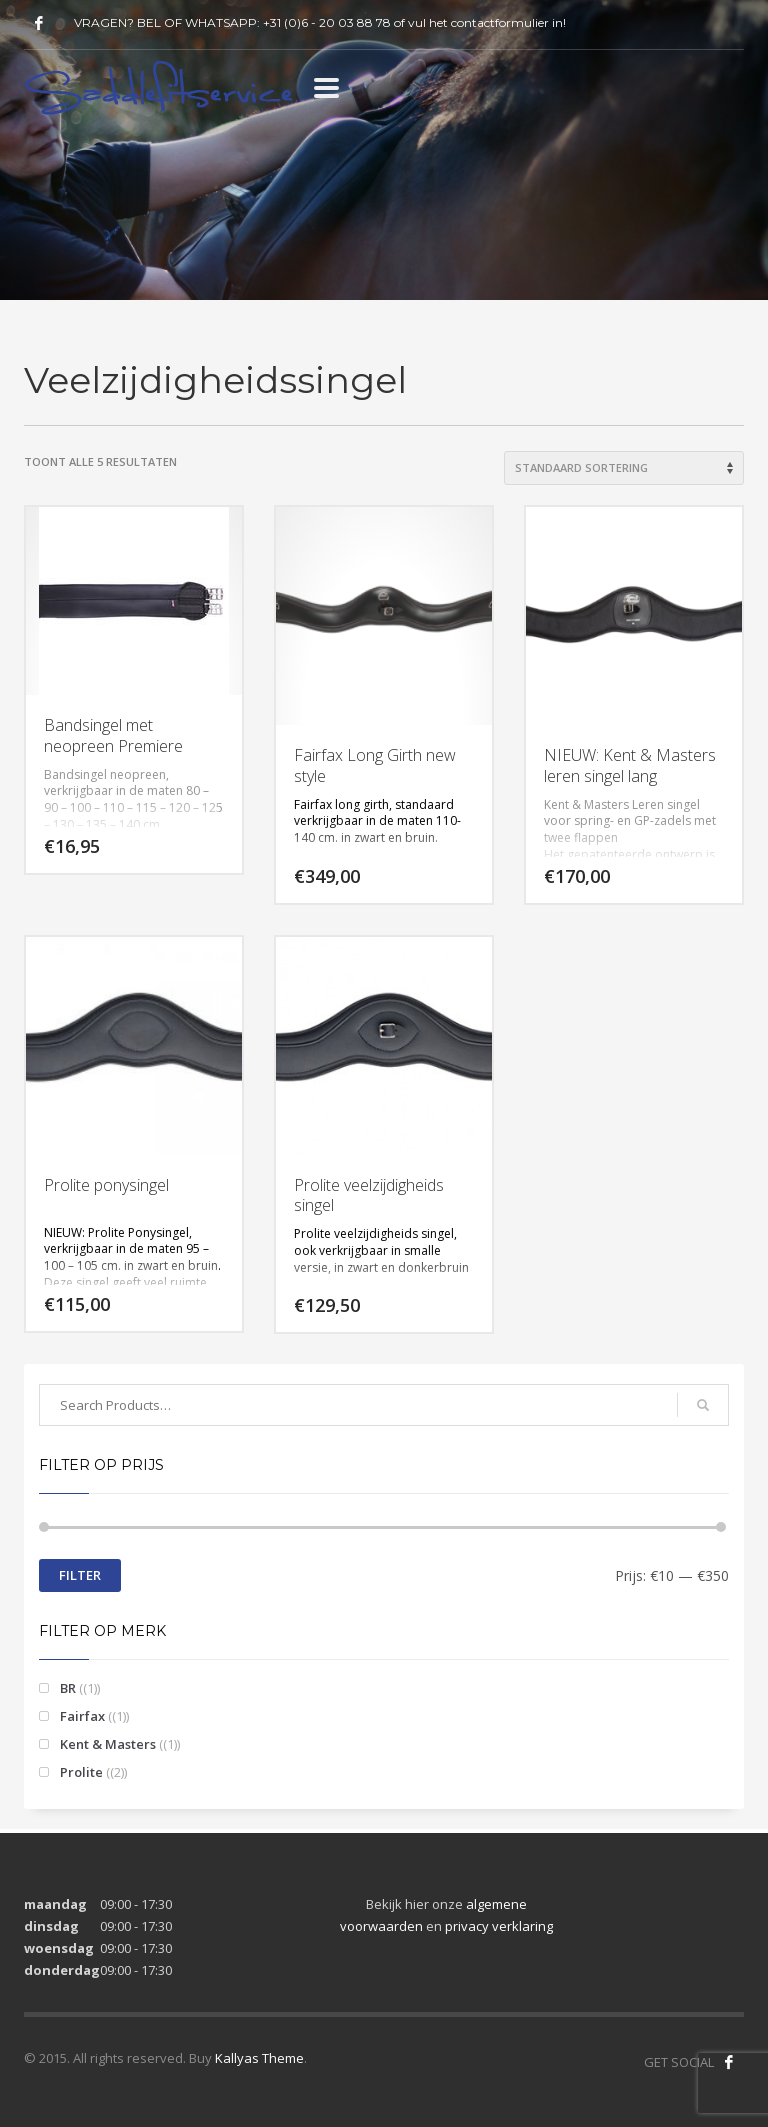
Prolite (81, 1772)
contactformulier (500, 22)
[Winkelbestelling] (624, 468)
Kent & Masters (108, 1744)
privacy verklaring (499, 1926)
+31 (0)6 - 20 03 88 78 (327, 22)
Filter (80, 1575)
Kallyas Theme (259, 2058)
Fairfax (82, 1716)
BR (68, 1688)
